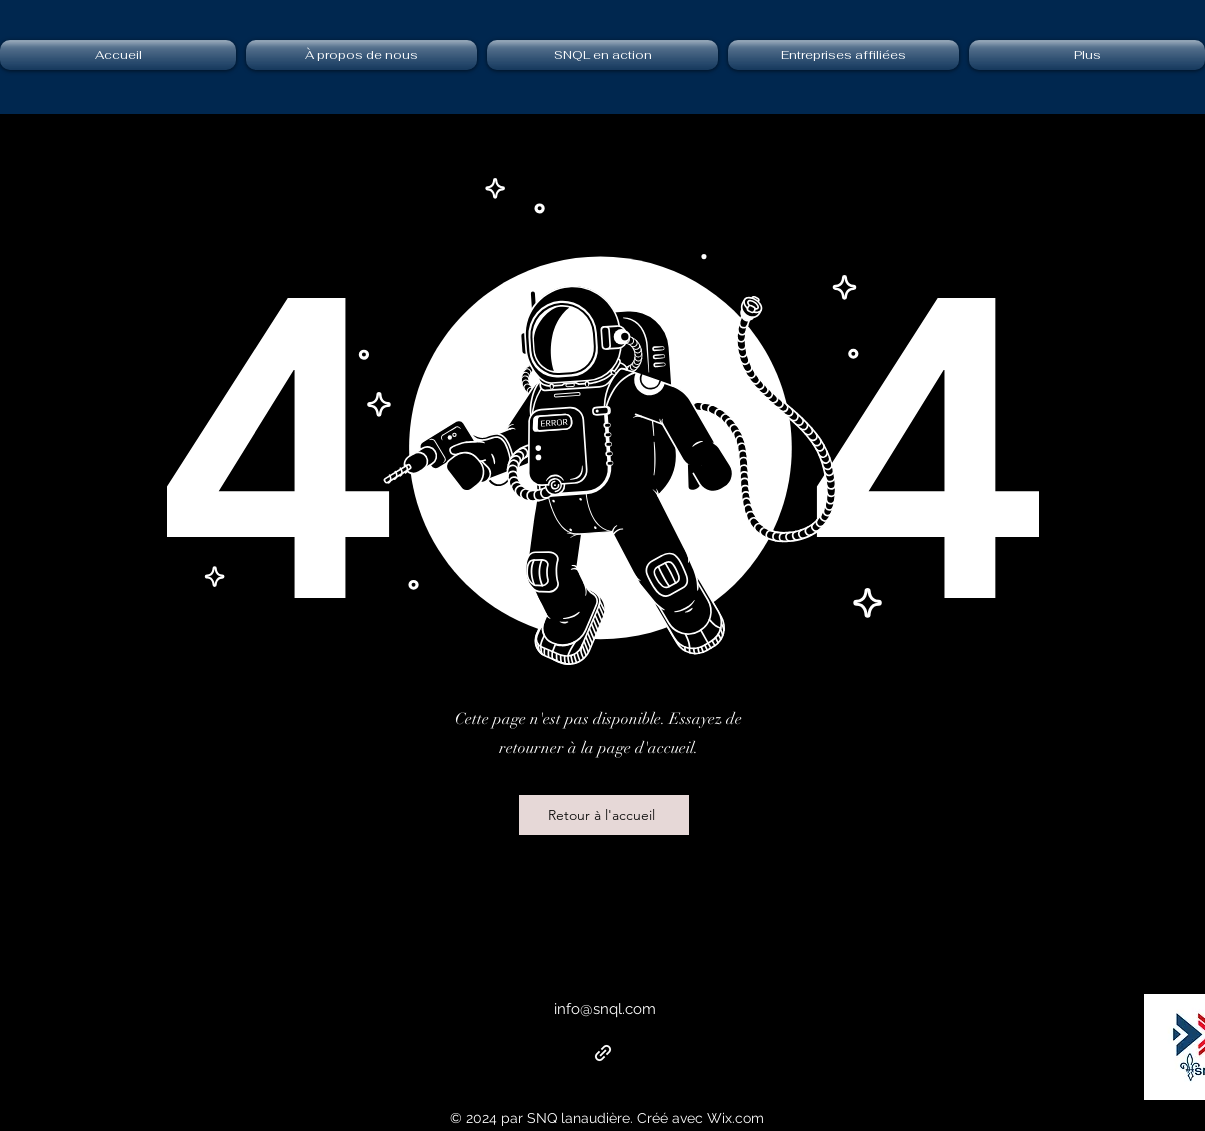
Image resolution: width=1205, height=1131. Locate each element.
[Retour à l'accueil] (604, 815)
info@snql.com (605, 1009)
